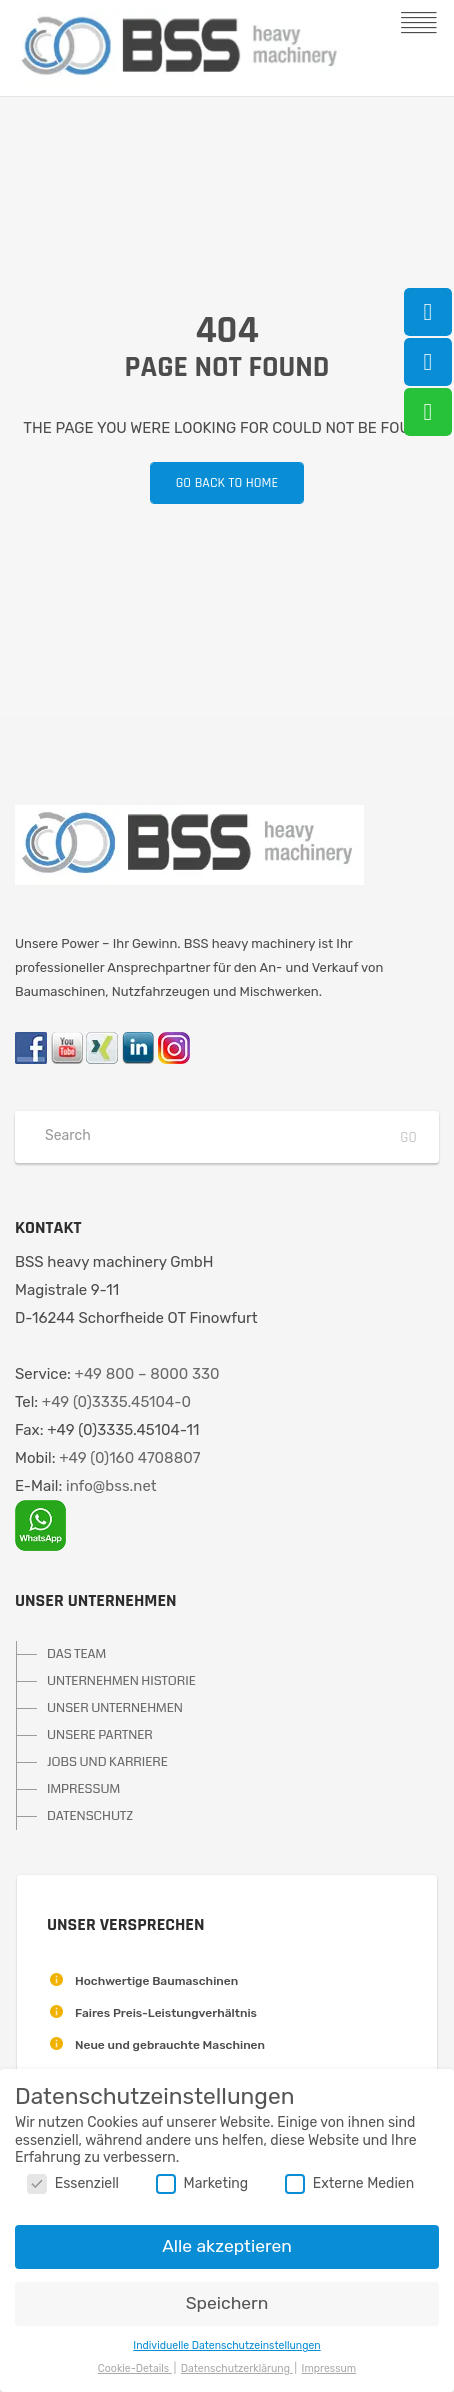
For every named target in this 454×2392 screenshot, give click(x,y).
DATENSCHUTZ (90, 1816)
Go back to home (214, 483)
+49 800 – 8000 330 (147, 1374)
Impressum (329, 2368)
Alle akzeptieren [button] (227, 2246)
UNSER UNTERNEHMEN (115, 1708)
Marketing (202, 2183)
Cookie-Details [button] (135, 2368)
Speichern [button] (227, 2303)
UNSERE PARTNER (100, 1735)
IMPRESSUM (83, 1789)
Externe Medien (349, 2183)
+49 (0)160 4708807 (129, 1458)
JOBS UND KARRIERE (107, 1762)
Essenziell (73, 2183)
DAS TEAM (76, 1654)
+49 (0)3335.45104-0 (116, 1402)
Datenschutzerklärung (237, 2368)
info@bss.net (111, 1486)
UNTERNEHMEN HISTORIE (121, 1681)
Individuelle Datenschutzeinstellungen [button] (226, 2345)
